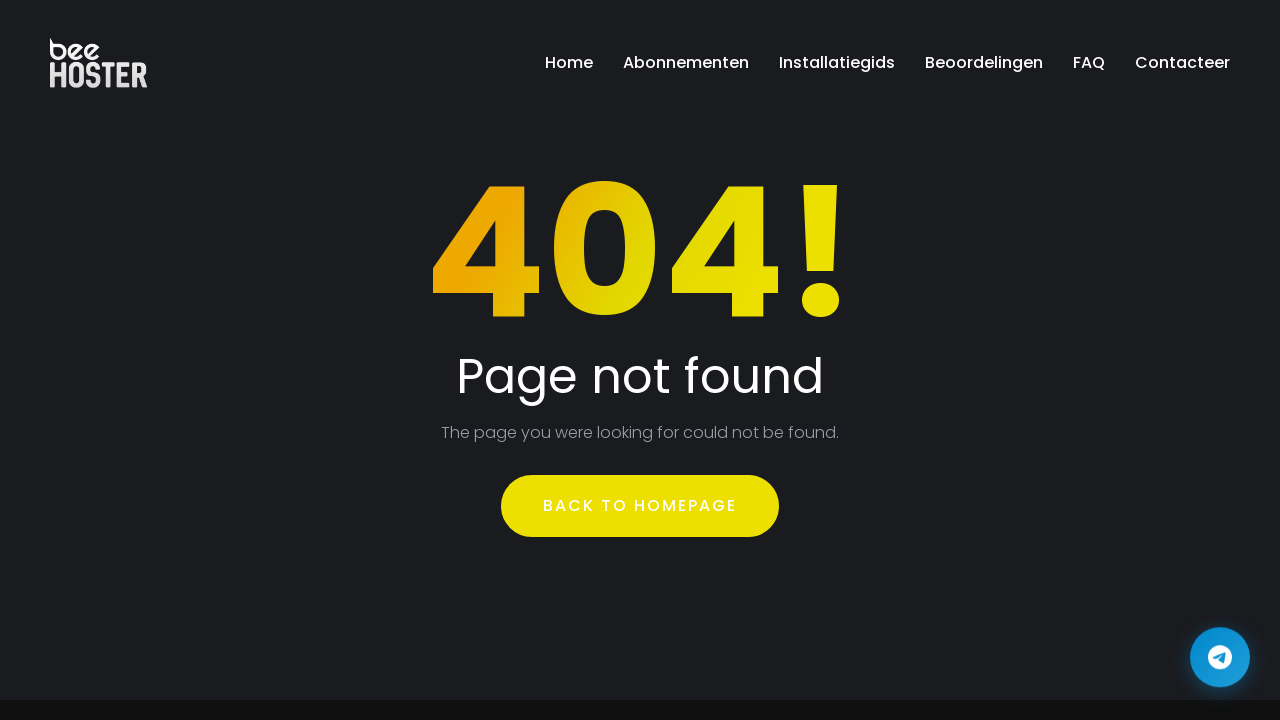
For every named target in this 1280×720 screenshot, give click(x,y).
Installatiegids (837, 62)
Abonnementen (686, 62)
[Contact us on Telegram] (1220, 659)
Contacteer (1182, 62)
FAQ (1089, 62)
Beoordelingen (984, 62)
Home (569, 62)
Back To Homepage (640, 505)
